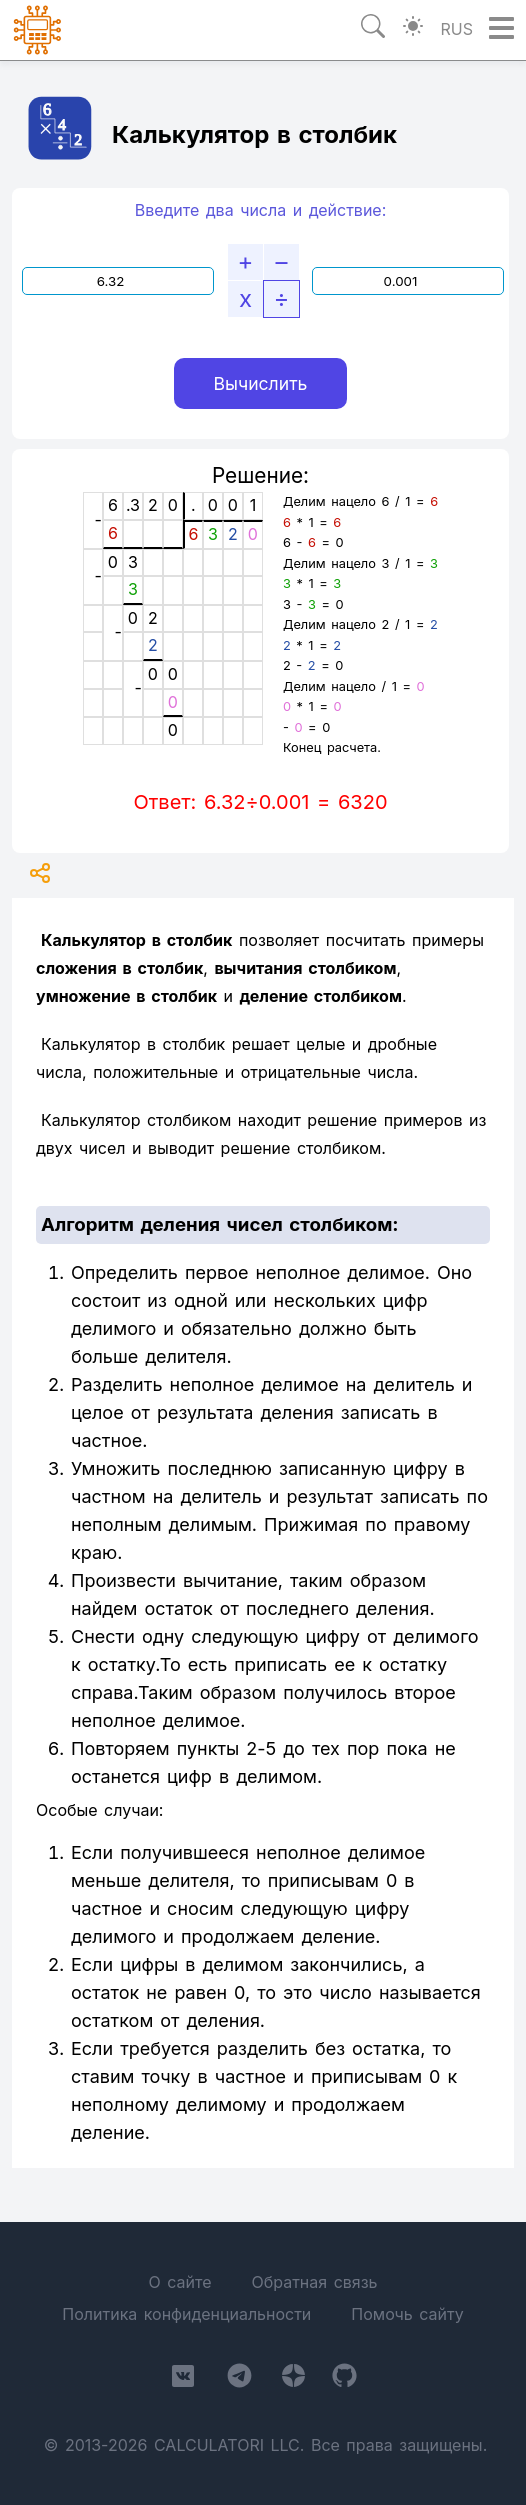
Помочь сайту (407, 2314)
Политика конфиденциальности (186, 2314)
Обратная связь (314, 2282)
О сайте (179, 2282)
